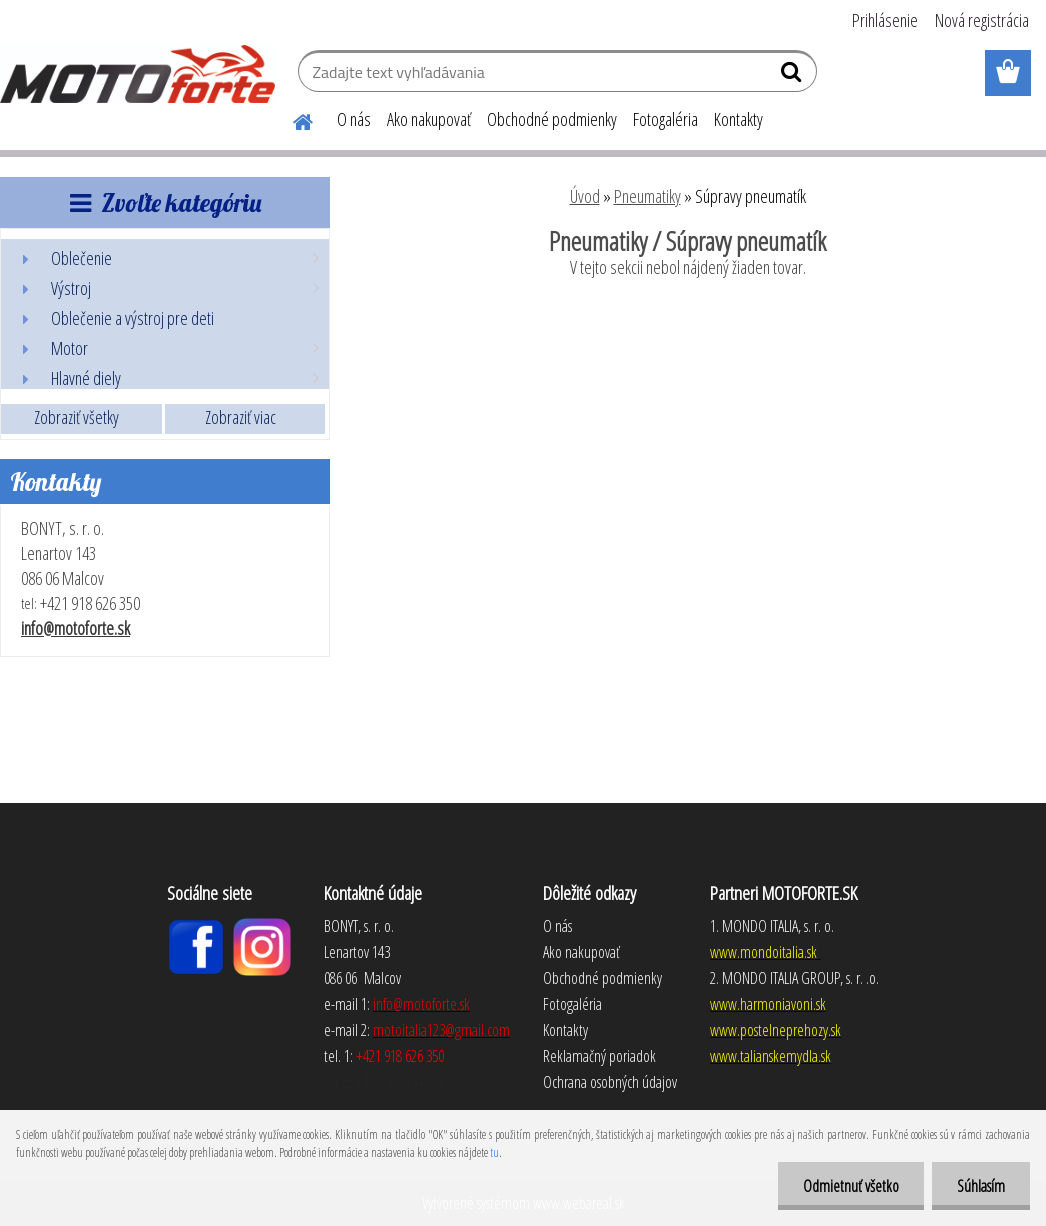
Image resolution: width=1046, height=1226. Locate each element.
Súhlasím (981, 1186)
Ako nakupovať (429, 119)
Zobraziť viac (240, 417)
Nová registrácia (982, 20)
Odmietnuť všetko (851, 1186)
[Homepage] (291, 119)
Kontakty (738, 119)
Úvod (585, 196)
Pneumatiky (647, 196)
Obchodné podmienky (552, 119)
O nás (354, 119)
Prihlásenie (885, 20)
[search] (793, 76)
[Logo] (137, 74)
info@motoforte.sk (75, 628)
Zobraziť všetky (76, 417)
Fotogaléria (665, 119)
